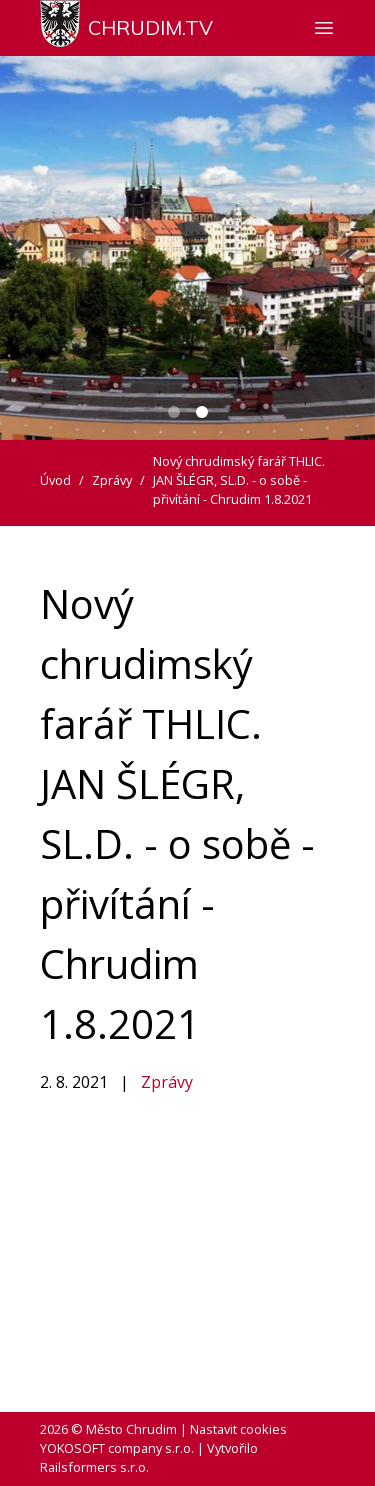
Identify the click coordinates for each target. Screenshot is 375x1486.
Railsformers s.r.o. (94, 1467)
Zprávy (167, 1082)
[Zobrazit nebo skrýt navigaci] (324, 28)
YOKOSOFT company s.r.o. (117, 1448)
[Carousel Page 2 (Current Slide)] (202, 412)
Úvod (55, 480)
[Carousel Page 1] (174, 412)
